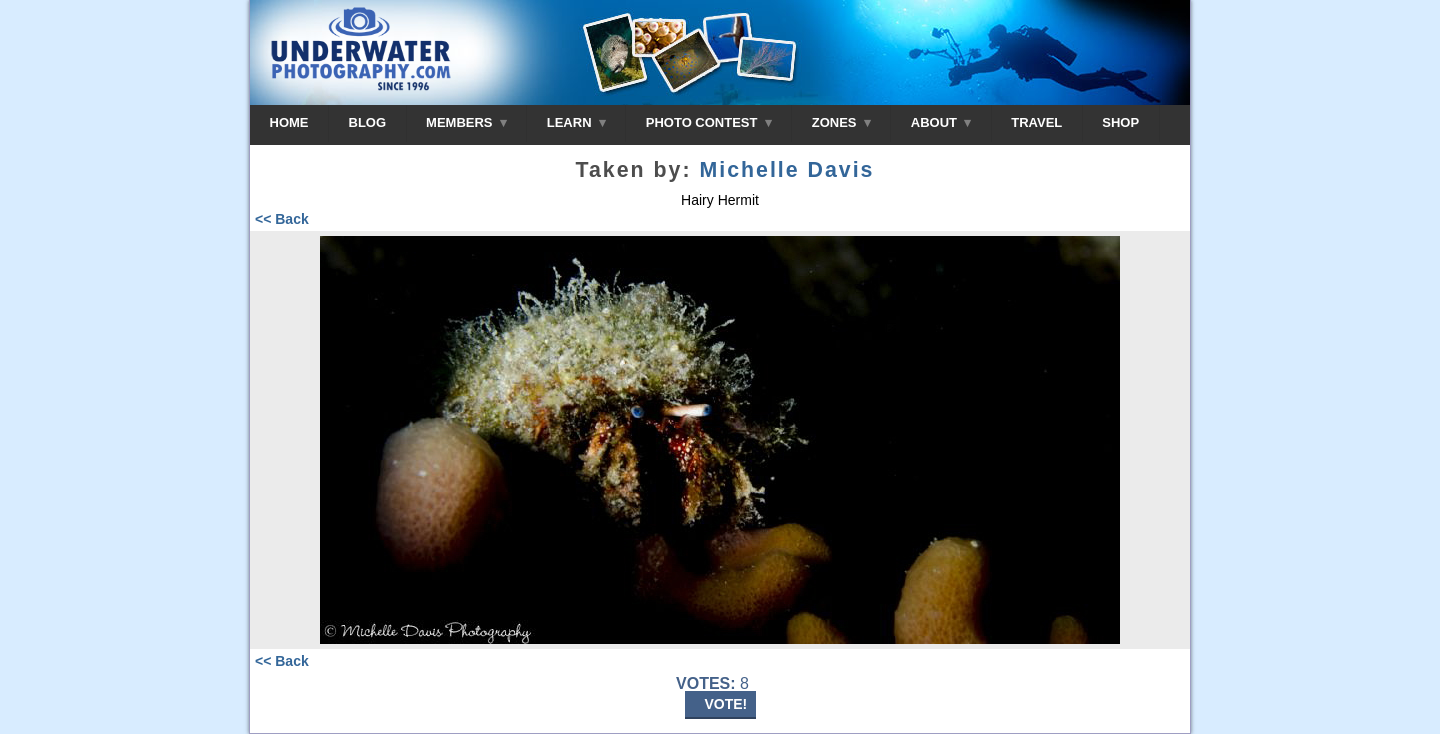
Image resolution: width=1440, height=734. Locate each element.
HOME (289, 122)
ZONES (841, 122)
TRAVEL (1036, 122)
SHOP (1120, 122)
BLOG (368, 122)
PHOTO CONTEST (709, 122)
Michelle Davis (786, 170)
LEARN (576, 122)
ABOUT (941, 122)
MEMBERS (466, 122)
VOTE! (726, 704)
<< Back (282, 219)
